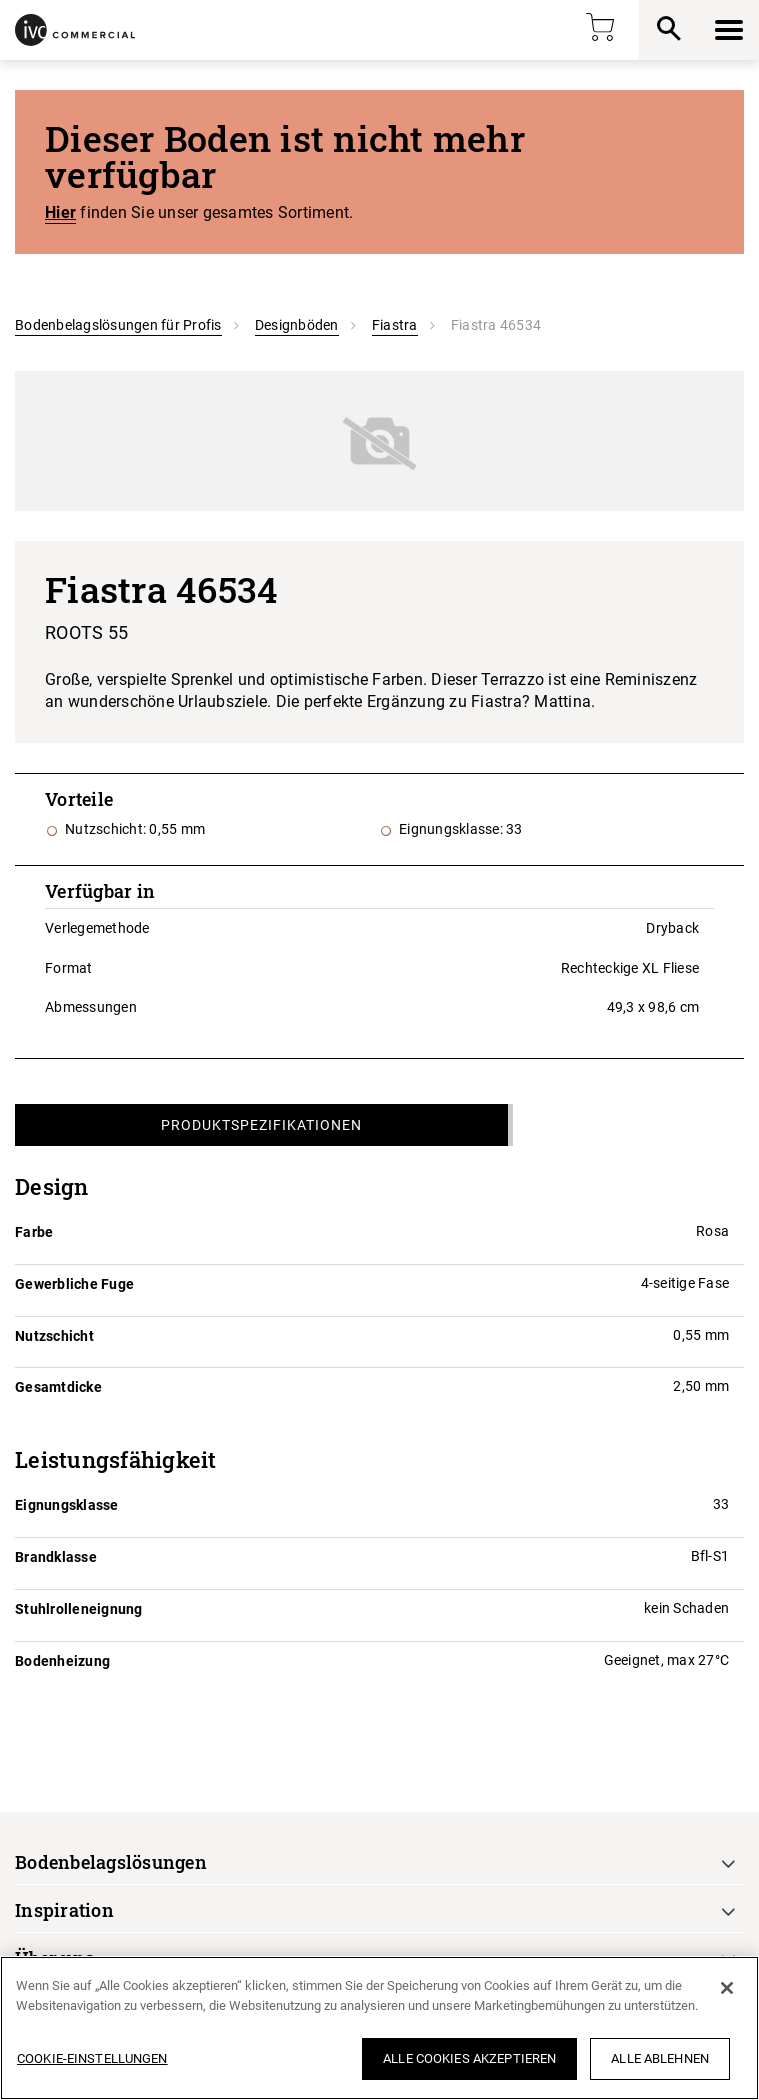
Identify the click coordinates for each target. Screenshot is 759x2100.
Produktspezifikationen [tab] (261, 1125)
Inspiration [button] (64, 1910)
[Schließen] (727, 1988)
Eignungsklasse (67, 1505)
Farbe (34, 1232)
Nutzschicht (54, 1336)
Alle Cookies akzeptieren (469, 2058)
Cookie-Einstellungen (92, 2058)
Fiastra (395, 325)
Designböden (297, 325)
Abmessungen (91, 1007)
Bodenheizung (62, 1661)
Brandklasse (56, 1557)
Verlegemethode (97, 928)
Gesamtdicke (58, 1387)
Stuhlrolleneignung (79, 1609)
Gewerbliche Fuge (74, 1284)
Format (69, 968)
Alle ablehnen (660, 2058)
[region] (379, 2028)
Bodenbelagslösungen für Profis (118, 325)
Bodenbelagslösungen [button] (111, 1862)
